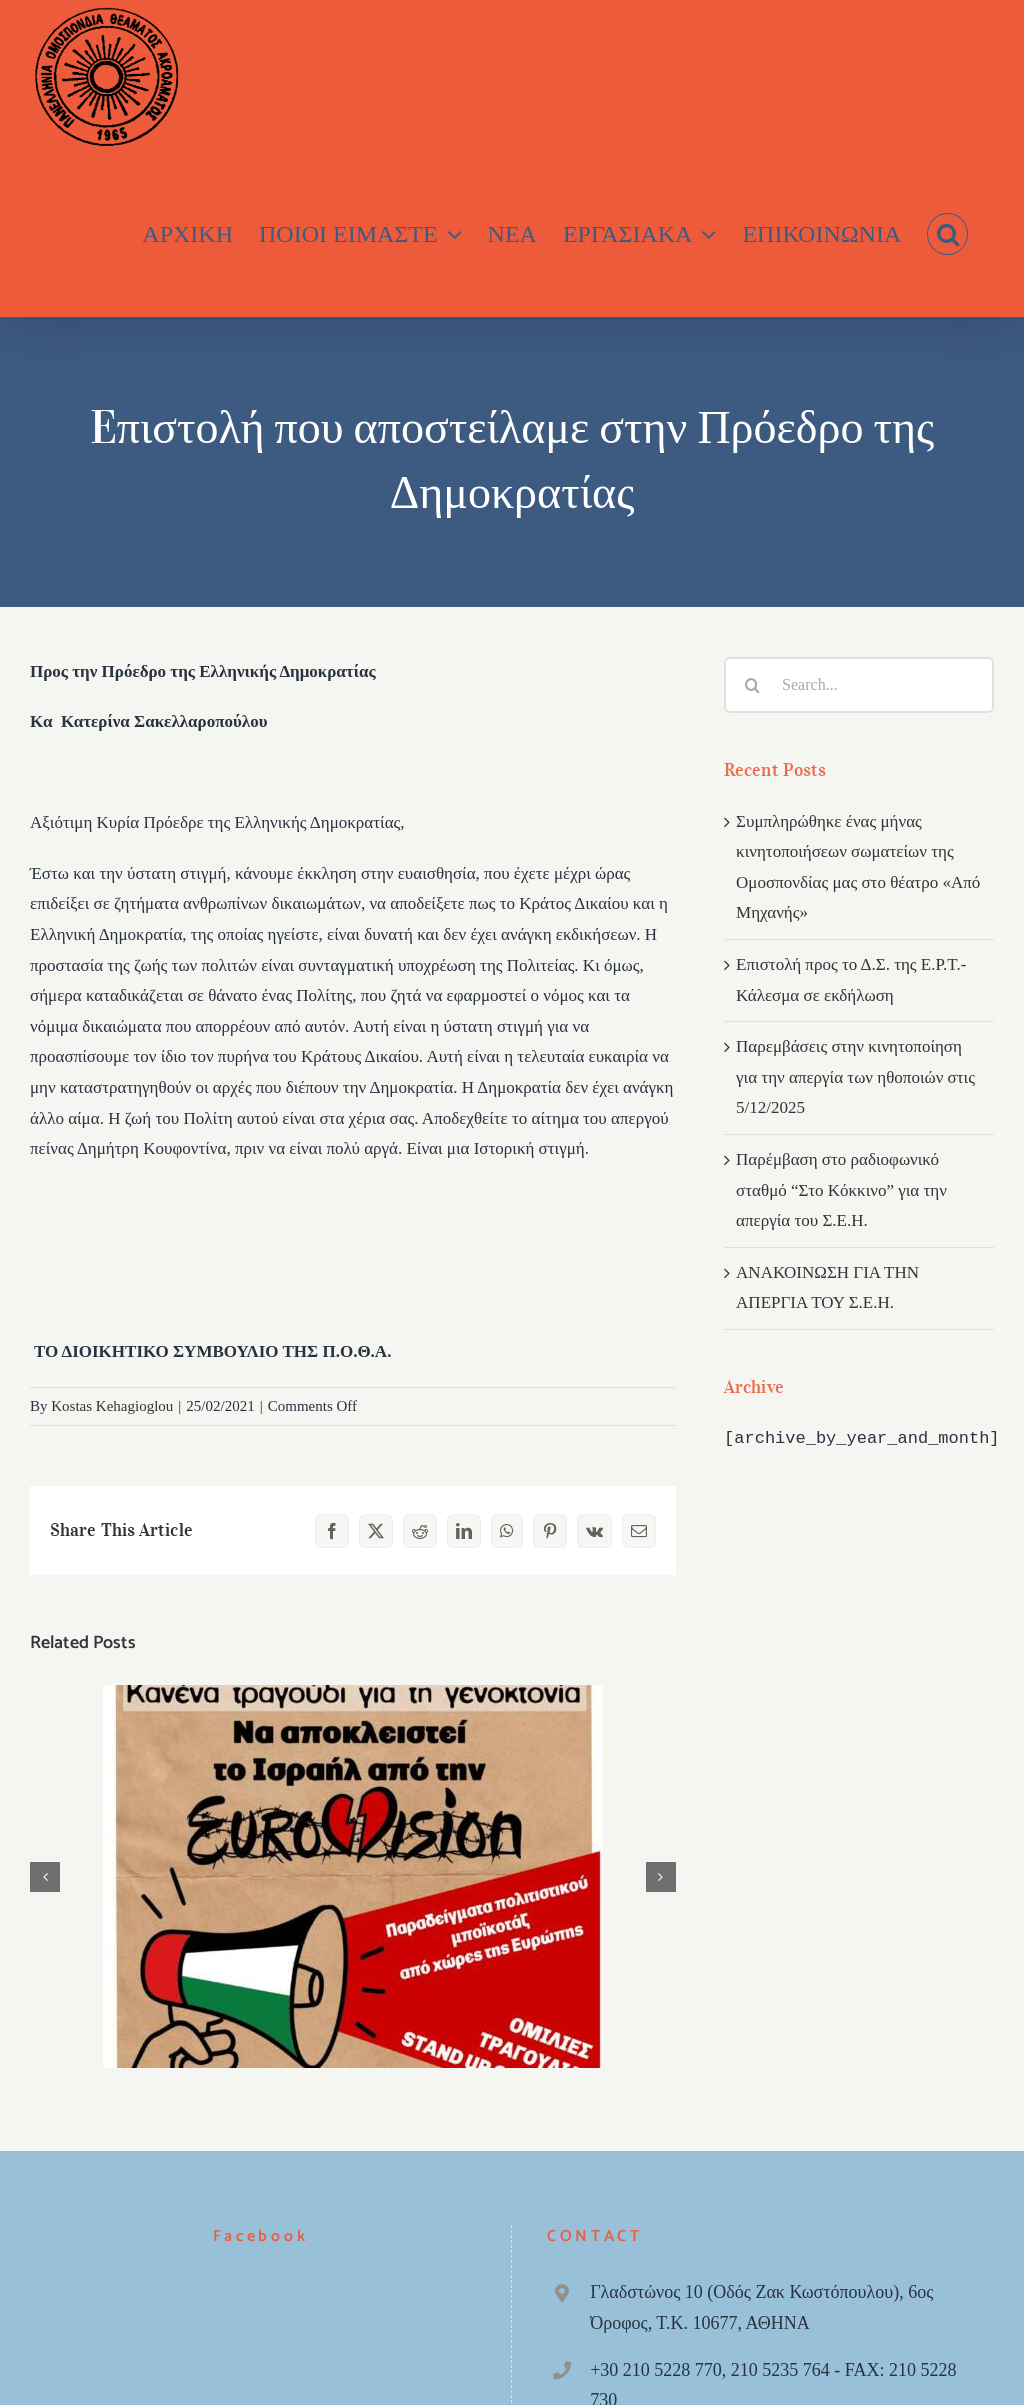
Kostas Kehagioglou (112, 1406)
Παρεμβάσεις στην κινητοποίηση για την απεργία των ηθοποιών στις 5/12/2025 (855, 1077)
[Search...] (859, 685)
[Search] (752, 685)
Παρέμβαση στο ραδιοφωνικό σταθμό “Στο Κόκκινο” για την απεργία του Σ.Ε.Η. (841, 1190)
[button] (947, 234)
